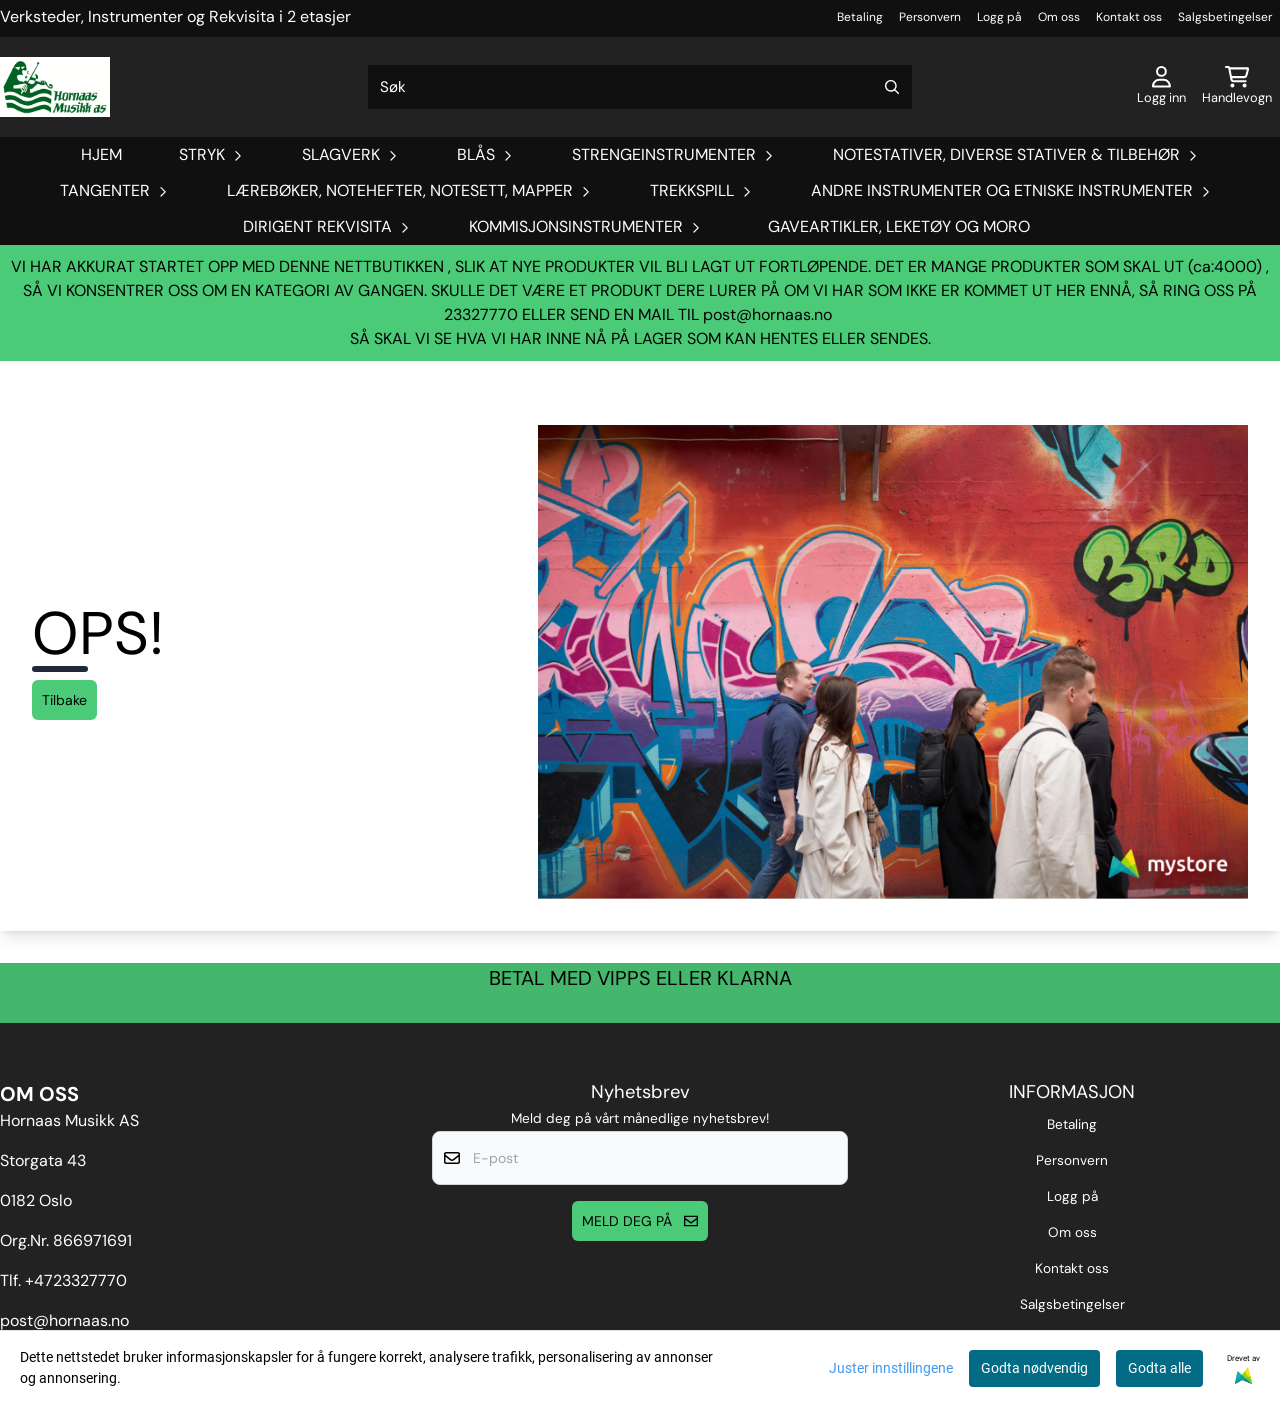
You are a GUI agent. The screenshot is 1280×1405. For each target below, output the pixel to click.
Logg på (999, 17)
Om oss (1059, 17)
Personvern (930, 17)
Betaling (860, 17)
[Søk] (640, 87)
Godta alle (1159, 1368)
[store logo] (55, 87)
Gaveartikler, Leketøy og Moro (899, 226)
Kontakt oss (1129, 17)
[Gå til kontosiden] (1161, 87)
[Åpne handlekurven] (1237, 87)
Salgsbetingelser (1225, 17)
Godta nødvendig (1034, 1368)
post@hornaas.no (767, 314)
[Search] (892, 87)
